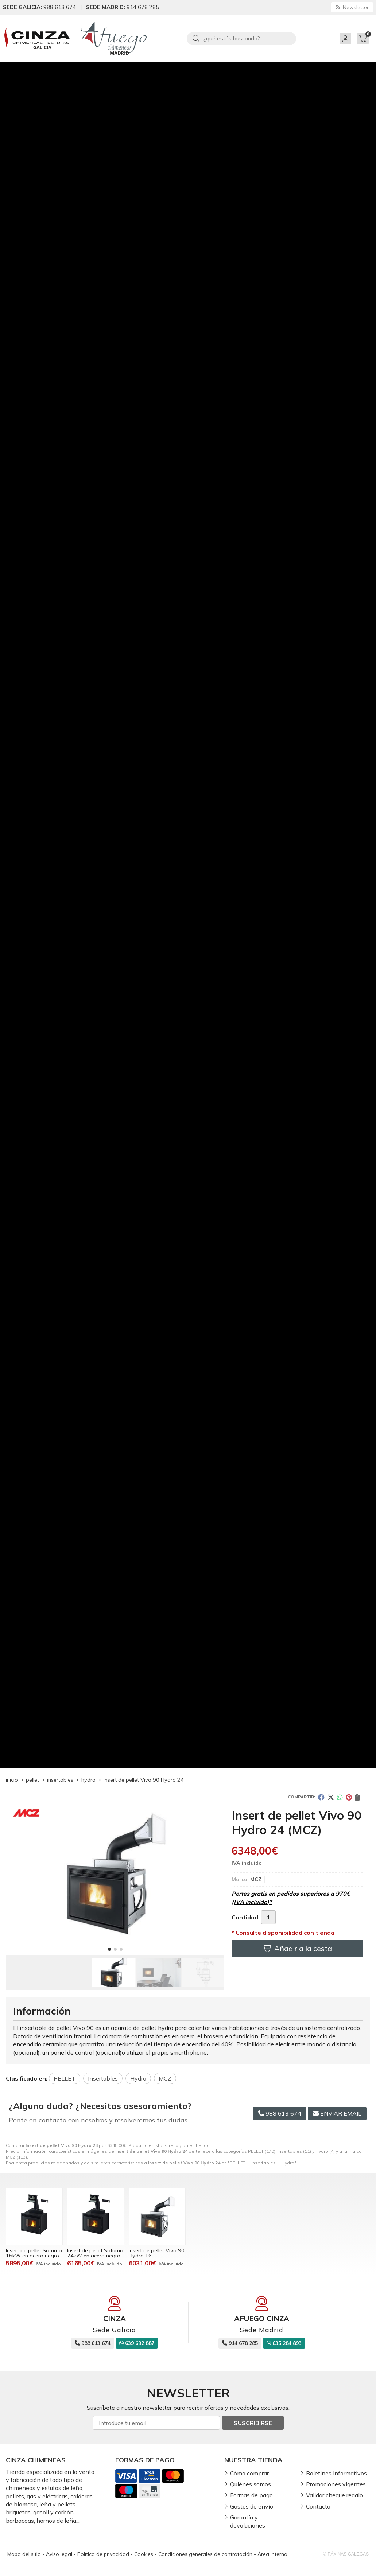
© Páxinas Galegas (346, 2554)
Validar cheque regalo (334, 2495)
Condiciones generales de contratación (205, 2554)
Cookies (143, 2554)
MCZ (10, 2157)
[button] (109, 1949)
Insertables (290, 2151)
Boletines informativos (336, 2473)
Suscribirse (253, 2423)
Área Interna (272, 2554)
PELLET (256, 2151)
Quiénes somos (250, 2484)
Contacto (318, 2506)
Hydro (321, 2151)
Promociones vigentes (336, 2484)
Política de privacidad (103, 2554)
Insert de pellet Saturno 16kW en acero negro (34, 2253)
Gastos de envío (251, 2506)
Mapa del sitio (24, 2554)
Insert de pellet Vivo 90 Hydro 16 (157, 2253)
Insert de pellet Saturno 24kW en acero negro (95, 2253)
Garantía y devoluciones (247, 2521)
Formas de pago (251, 2495)
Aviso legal (59, 2554)
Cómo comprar (249, 2473)
